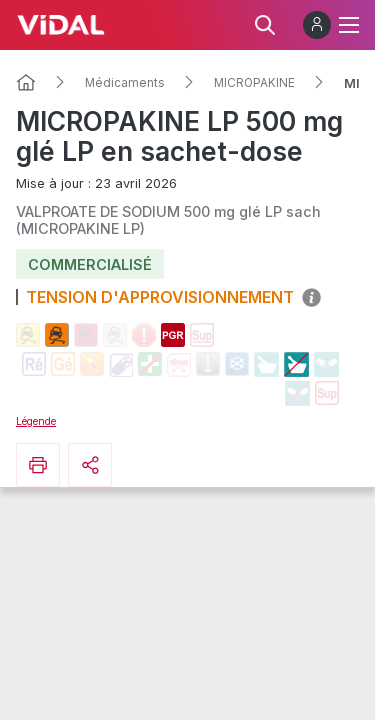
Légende (36, 421)
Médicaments (125, 83)
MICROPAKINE (254, 83)
